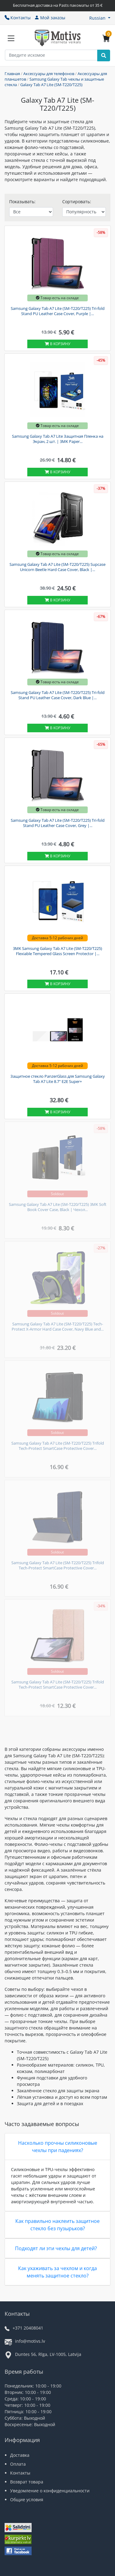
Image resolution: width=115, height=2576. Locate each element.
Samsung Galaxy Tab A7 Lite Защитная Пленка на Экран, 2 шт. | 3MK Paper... (57, 439)
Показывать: (22, 201)
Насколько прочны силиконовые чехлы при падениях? (57, 2147)
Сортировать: (76, 201)
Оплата (18, 2464)
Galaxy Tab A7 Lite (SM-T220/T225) (51, 84)
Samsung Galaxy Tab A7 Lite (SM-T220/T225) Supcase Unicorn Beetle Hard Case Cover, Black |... (57, 567)
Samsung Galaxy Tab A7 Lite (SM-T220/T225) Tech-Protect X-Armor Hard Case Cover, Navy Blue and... (58, 1326)
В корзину (57, 343)
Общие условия (26, 2499)
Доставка (19, 2455)
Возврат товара (26, 2482)
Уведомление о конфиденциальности (50, 2491)
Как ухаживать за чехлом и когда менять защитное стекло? (57, 2272)
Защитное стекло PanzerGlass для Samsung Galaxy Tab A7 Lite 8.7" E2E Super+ (57, 1079)
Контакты (18, 18)
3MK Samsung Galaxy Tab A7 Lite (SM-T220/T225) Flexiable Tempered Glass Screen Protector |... (57, 951)
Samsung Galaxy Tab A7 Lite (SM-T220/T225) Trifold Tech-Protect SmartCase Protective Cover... (57, 1446)
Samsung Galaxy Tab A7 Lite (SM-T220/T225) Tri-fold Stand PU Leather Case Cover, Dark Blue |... (58, 695)
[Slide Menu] (11, 38)
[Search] (103, 55)
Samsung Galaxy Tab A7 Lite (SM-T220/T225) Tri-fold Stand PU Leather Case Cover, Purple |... (58, 311)
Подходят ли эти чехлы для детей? (56, 2248)
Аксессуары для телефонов (48, 73)
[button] (99, 18)
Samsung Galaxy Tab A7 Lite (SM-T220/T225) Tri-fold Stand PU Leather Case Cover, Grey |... (58, 823)
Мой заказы (49, 18)
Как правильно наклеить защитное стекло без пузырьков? (57, 2225)
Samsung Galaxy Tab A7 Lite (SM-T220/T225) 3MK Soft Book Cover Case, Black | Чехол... (57, 1207)
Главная (12, 73)
